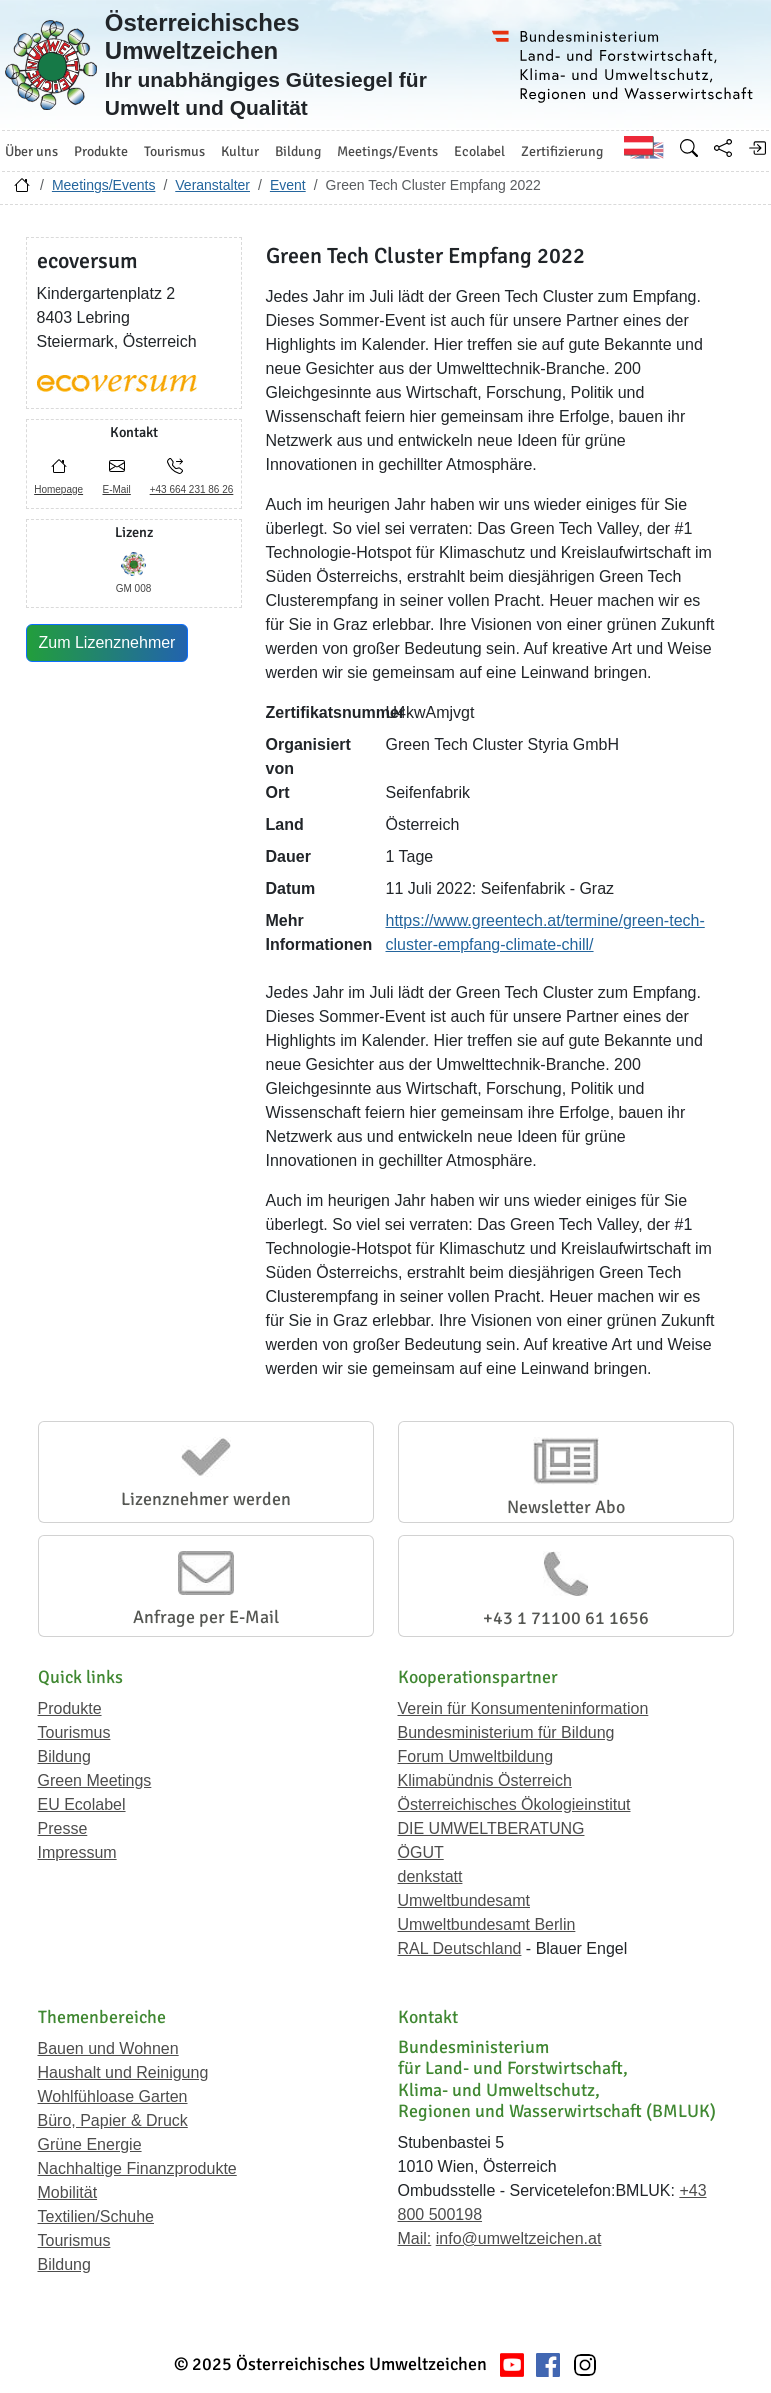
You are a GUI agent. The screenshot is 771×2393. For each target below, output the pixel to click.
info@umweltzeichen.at (519, 2238)
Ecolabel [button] (479, 151)
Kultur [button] (240, 151)
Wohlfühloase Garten (113, 2096)
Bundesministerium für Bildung (506, 1732)
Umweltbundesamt (464, 1900)
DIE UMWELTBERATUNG (491, 1828)
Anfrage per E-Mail (206, 1617)
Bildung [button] (298, 151)
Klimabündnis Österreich (485, 1780)
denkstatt (430, 1876)
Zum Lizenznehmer (107, 642)
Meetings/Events (104, 185)
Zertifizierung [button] (562, 151)
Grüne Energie (90, 2144)
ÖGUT (421, 1852)
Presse (63, 1828)
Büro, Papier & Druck (113, 2120)
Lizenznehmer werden (206, 1499)
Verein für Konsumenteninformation (523, 1708)
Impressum (77, 1852)
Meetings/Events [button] (387, 151)
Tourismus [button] (174, 151)
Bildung (64, 1756)
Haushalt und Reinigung (123, 2072)
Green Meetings (95, 1780)
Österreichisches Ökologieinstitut (514, 1804)
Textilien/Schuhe (96, 2216)
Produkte (70, 1708)
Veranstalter (212, 185)
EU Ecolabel (82, 1804)
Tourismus (74, 1732)
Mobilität (68, 2192)
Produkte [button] (101, 151)
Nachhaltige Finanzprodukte (137, 2168)
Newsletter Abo (566, 1507)
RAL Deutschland (460, 1948)
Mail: (415, 2238)
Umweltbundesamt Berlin (487, 1924)
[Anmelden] (757, 148)
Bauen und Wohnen (108, 2048)
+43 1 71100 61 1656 (566, 1618)
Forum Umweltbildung (476, 1756)
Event (288, 185)
